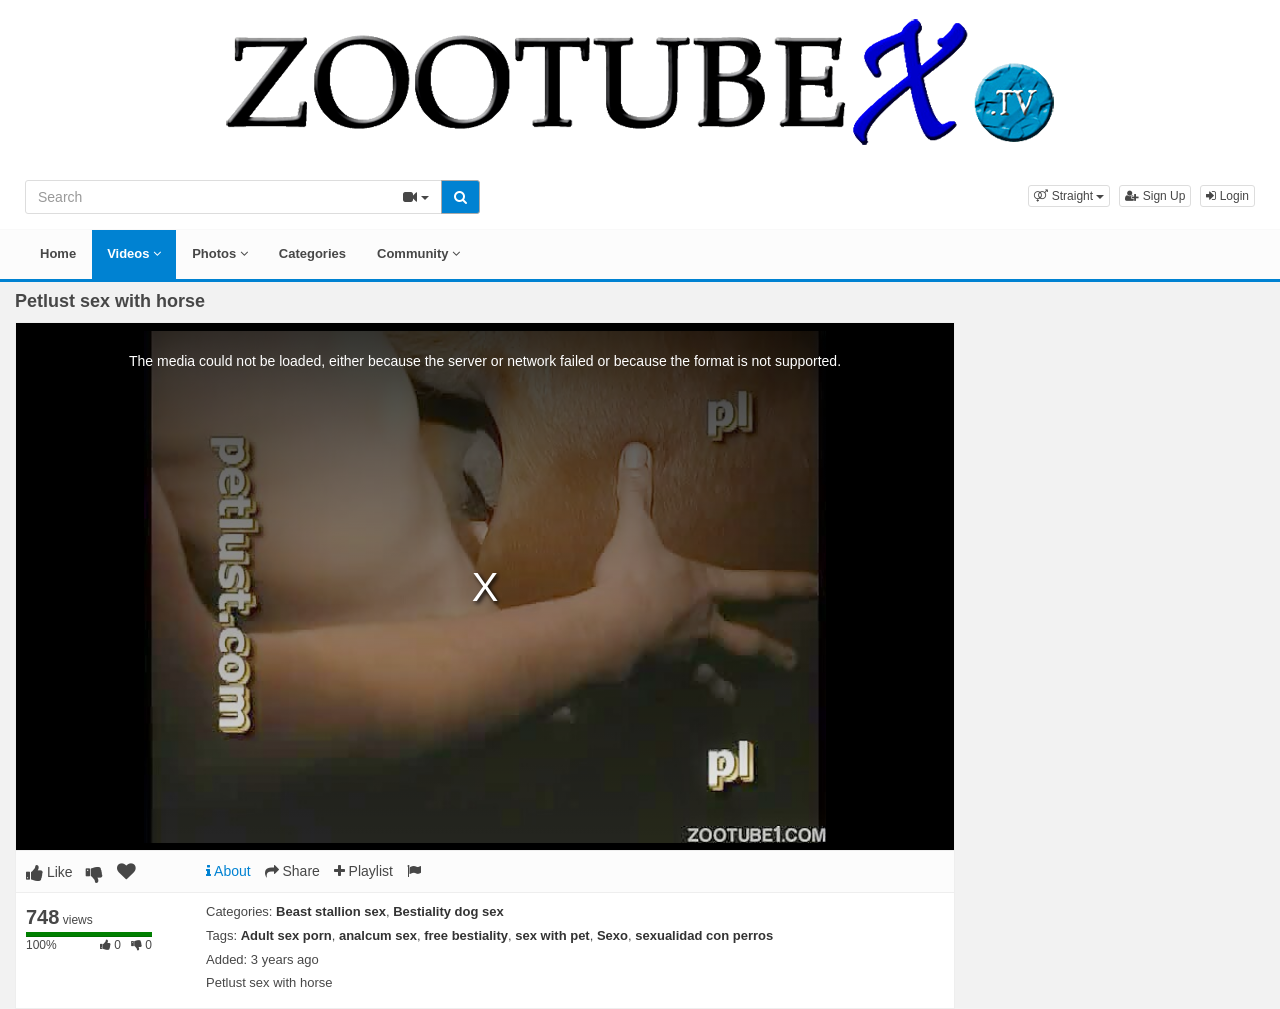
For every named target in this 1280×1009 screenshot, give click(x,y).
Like (49, 872)
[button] (1069, 196)
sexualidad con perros (704, 935)
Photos (220, 253)
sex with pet (552, 935)
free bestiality (466, 935)
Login (1227, 196)
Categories (312, 253)
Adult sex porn (286, 935)
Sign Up (1155, 196)
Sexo (612, 935)
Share (292, 871)
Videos (134, 253)
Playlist (363, 871)
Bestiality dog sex (448, 911)
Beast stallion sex (331, 911)
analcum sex (378, 935)
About (228, 871)
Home (58, 253)
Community (418, 253)
